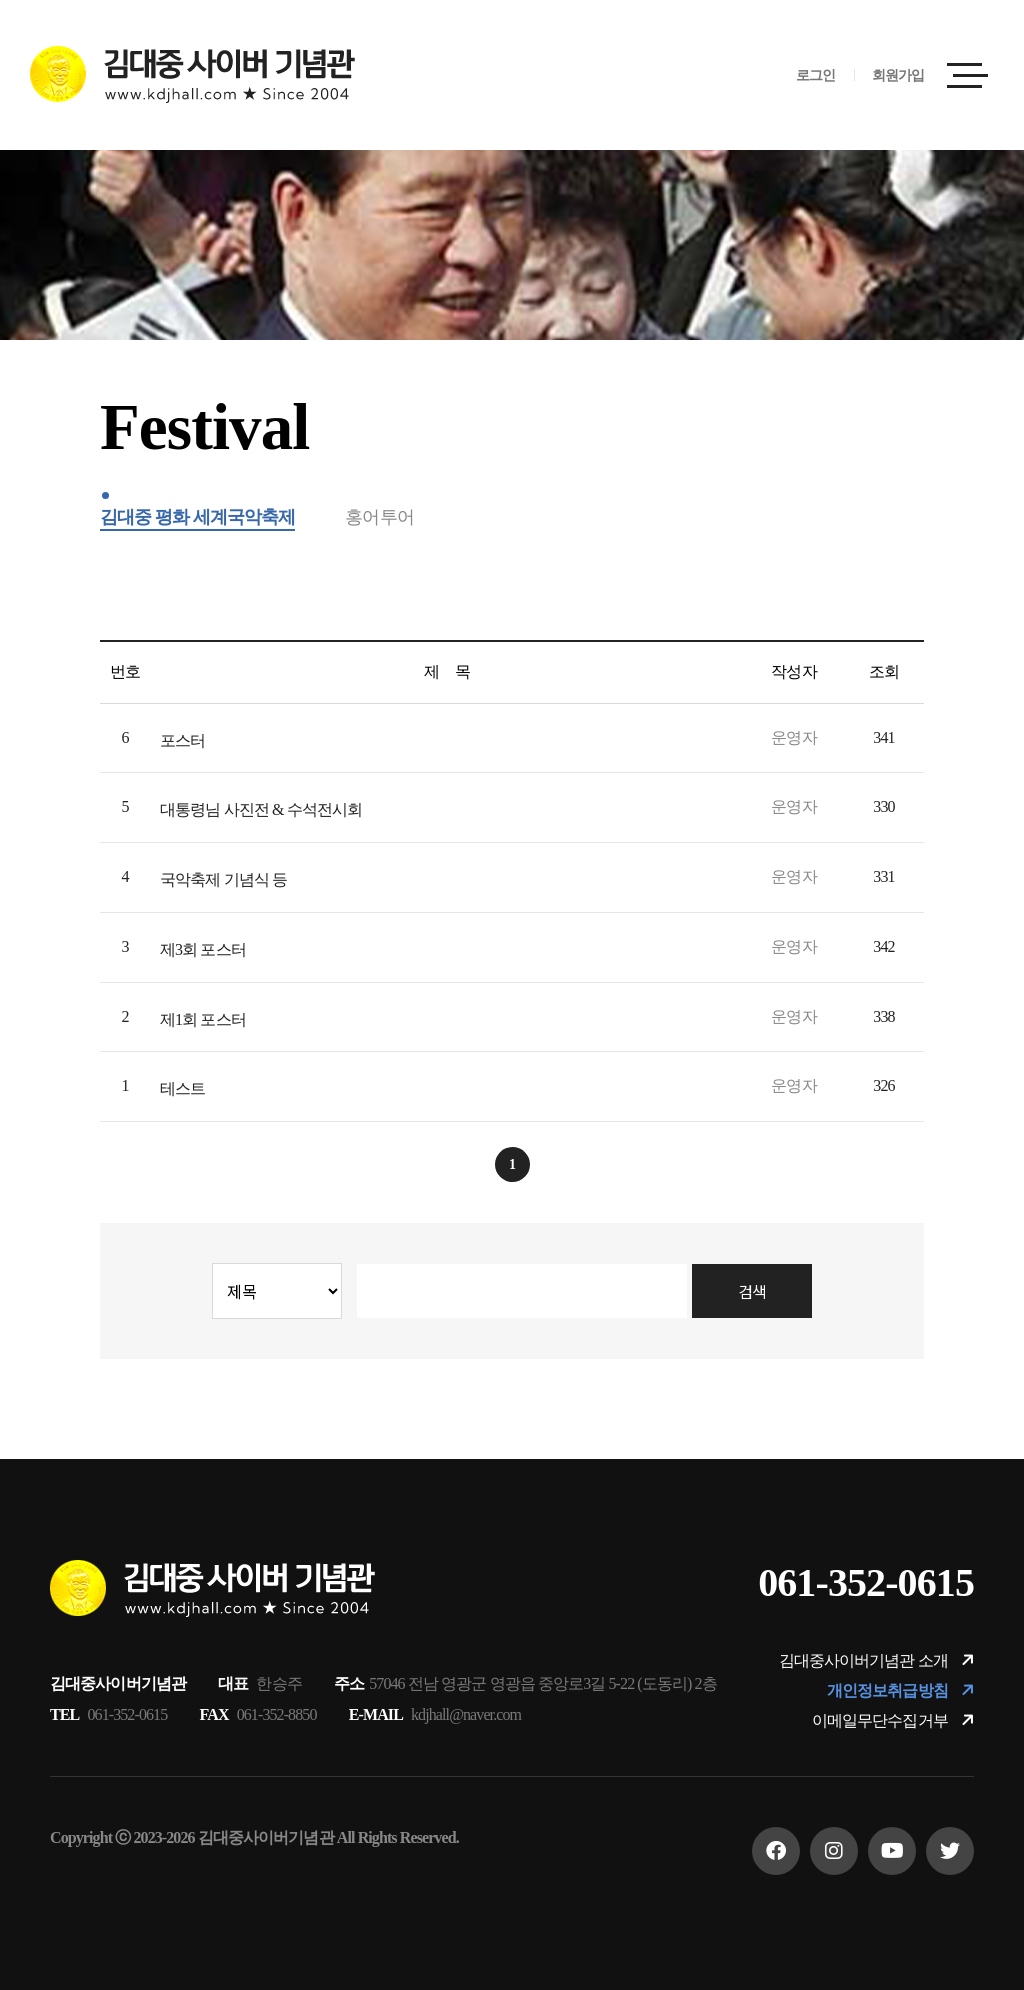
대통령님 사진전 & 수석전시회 (261, 809)
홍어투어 (379, 517)
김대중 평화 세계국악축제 (197, 517)
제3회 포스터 (203, 949)
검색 (752, 1291)
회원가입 (898, 75)
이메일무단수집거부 (893, 1720)
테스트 (182, 1088)
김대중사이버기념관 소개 (876, 1660)
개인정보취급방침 (900, 1690)
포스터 (182, 740)
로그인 (815, 75)
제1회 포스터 (203, 1019)
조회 (884, 671)
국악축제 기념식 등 (223, 879)
